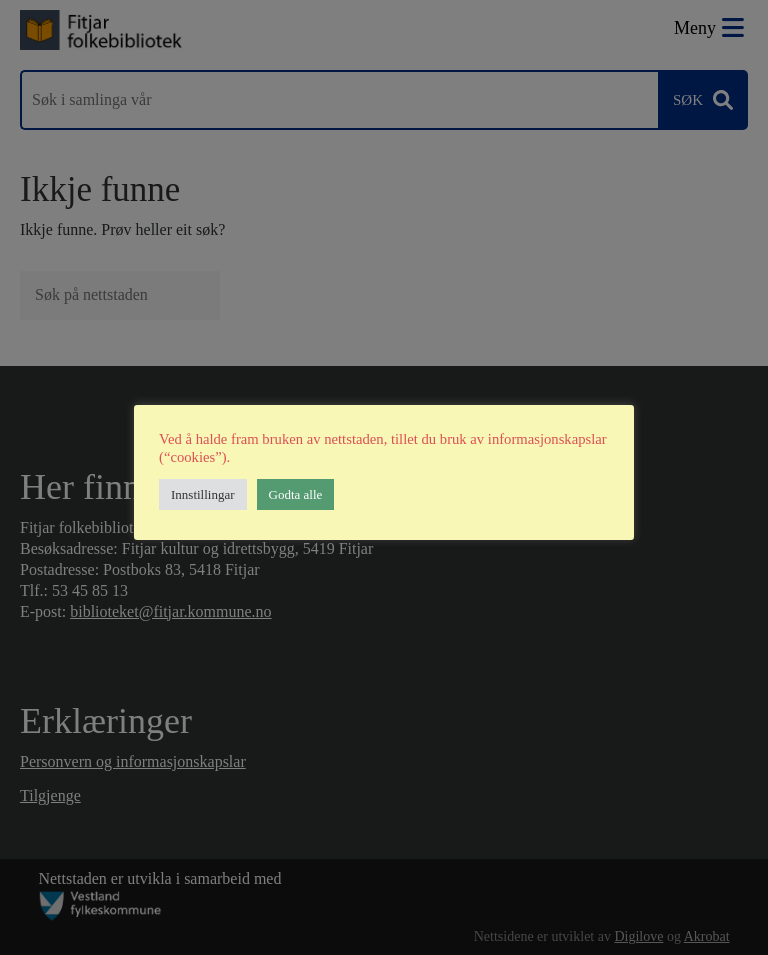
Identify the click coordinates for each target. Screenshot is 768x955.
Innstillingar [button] (203, 494)
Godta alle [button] (296, 494)
